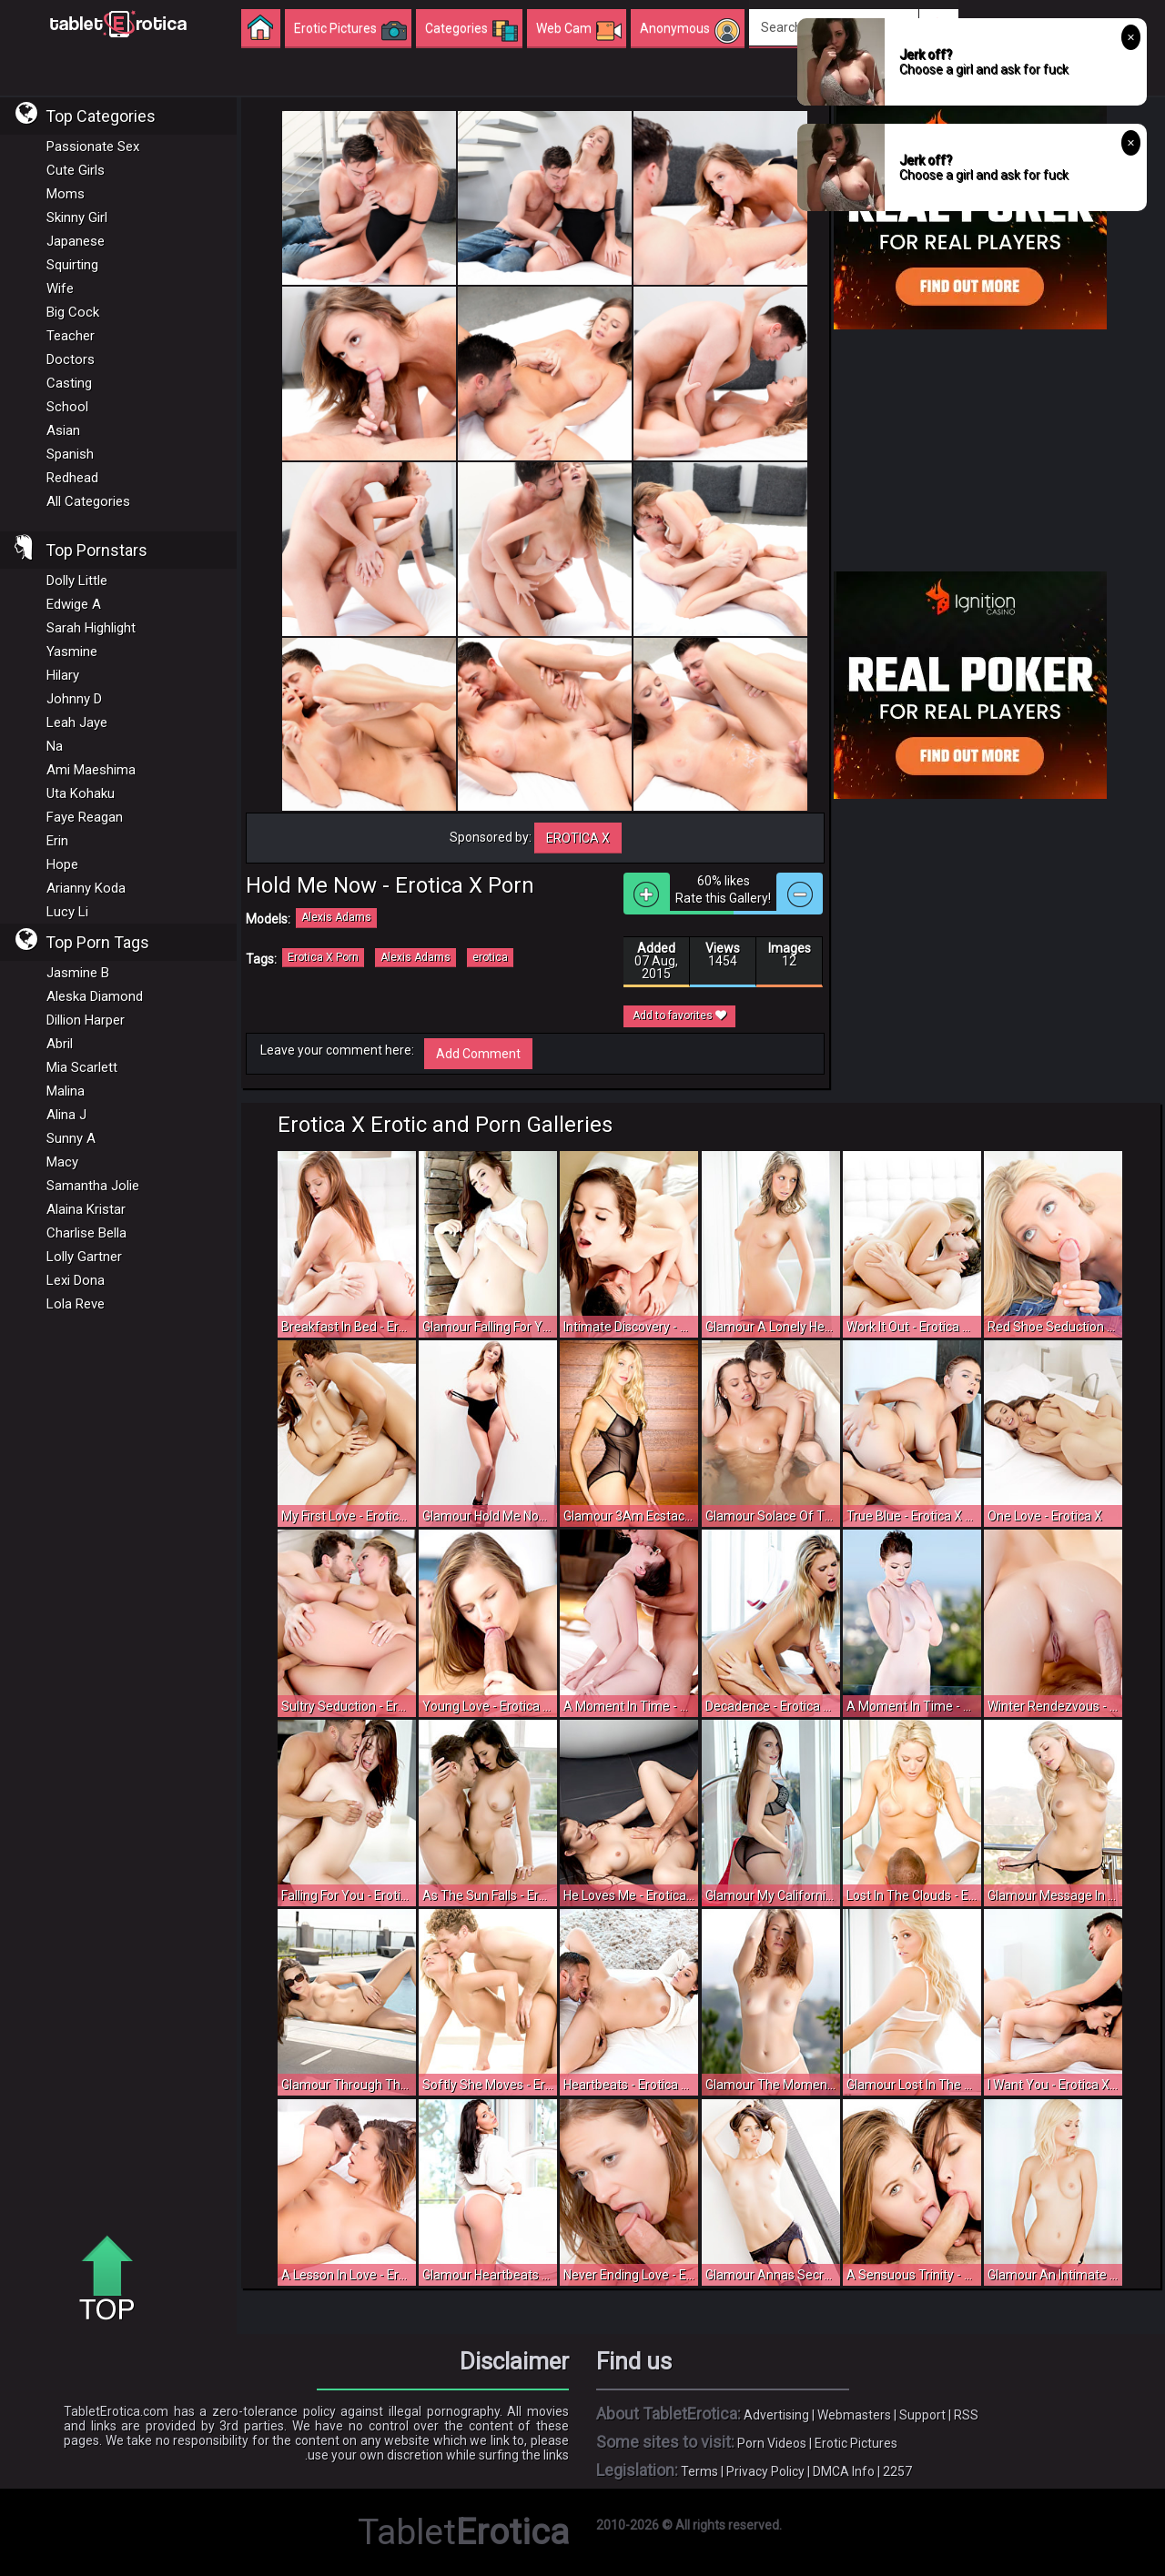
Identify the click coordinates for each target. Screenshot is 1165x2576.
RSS (966, 2415)
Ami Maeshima (91, 770)
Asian (63, 430)
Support (922, 2415)
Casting (69, 383)
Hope (62, 864)
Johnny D (74, 699)
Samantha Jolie (92, 1185)
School (67, 407)
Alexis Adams (336, 917)
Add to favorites (679, 1015)
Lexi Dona (75, 1280)
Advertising (776, 2415)
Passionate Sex (92, 146)
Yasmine (71, 651)
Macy (62, 1162)
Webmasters (854, 2415)
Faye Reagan (84, 817)
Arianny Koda (86, 888)
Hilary (62, 675)
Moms (65, 194)
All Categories (88, 501)
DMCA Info (844, 2471)
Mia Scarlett (81, 1067)
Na (54, 746)
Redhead (72, 478)
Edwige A (73, 604)
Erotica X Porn (323, 957)
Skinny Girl (76, 217)
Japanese (75, 241)
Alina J (66, 1114)
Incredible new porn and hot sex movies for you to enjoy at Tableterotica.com (118, 22)
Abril (59, 1043)
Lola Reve (75, 1304)
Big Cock (72, 312)
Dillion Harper (85, 1020)
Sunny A (71, 1138)
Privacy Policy (765, 2471)
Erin (57, 841)
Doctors (70, 359)
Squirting (72, 265)
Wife (60, 288)
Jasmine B (77, 973)
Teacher (70, 336)
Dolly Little (76, 580)
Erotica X (578, 838)
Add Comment (478, 1053)
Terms (699, 2471)
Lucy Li (67, 912)
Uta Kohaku (80, 793)
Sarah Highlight (91, 628)
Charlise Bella (86, 1233)
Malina (65, 1091)
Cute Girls (75, 170)
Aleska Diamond (94, 996)
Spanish (70, 454)
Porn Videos (771, 2443)
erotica (490, 957)
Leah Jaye (76, 722)
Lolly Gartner (84, 1256)
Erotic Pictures (856, 2443)
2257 (897, 2471)
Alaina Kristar (86, 1209)
